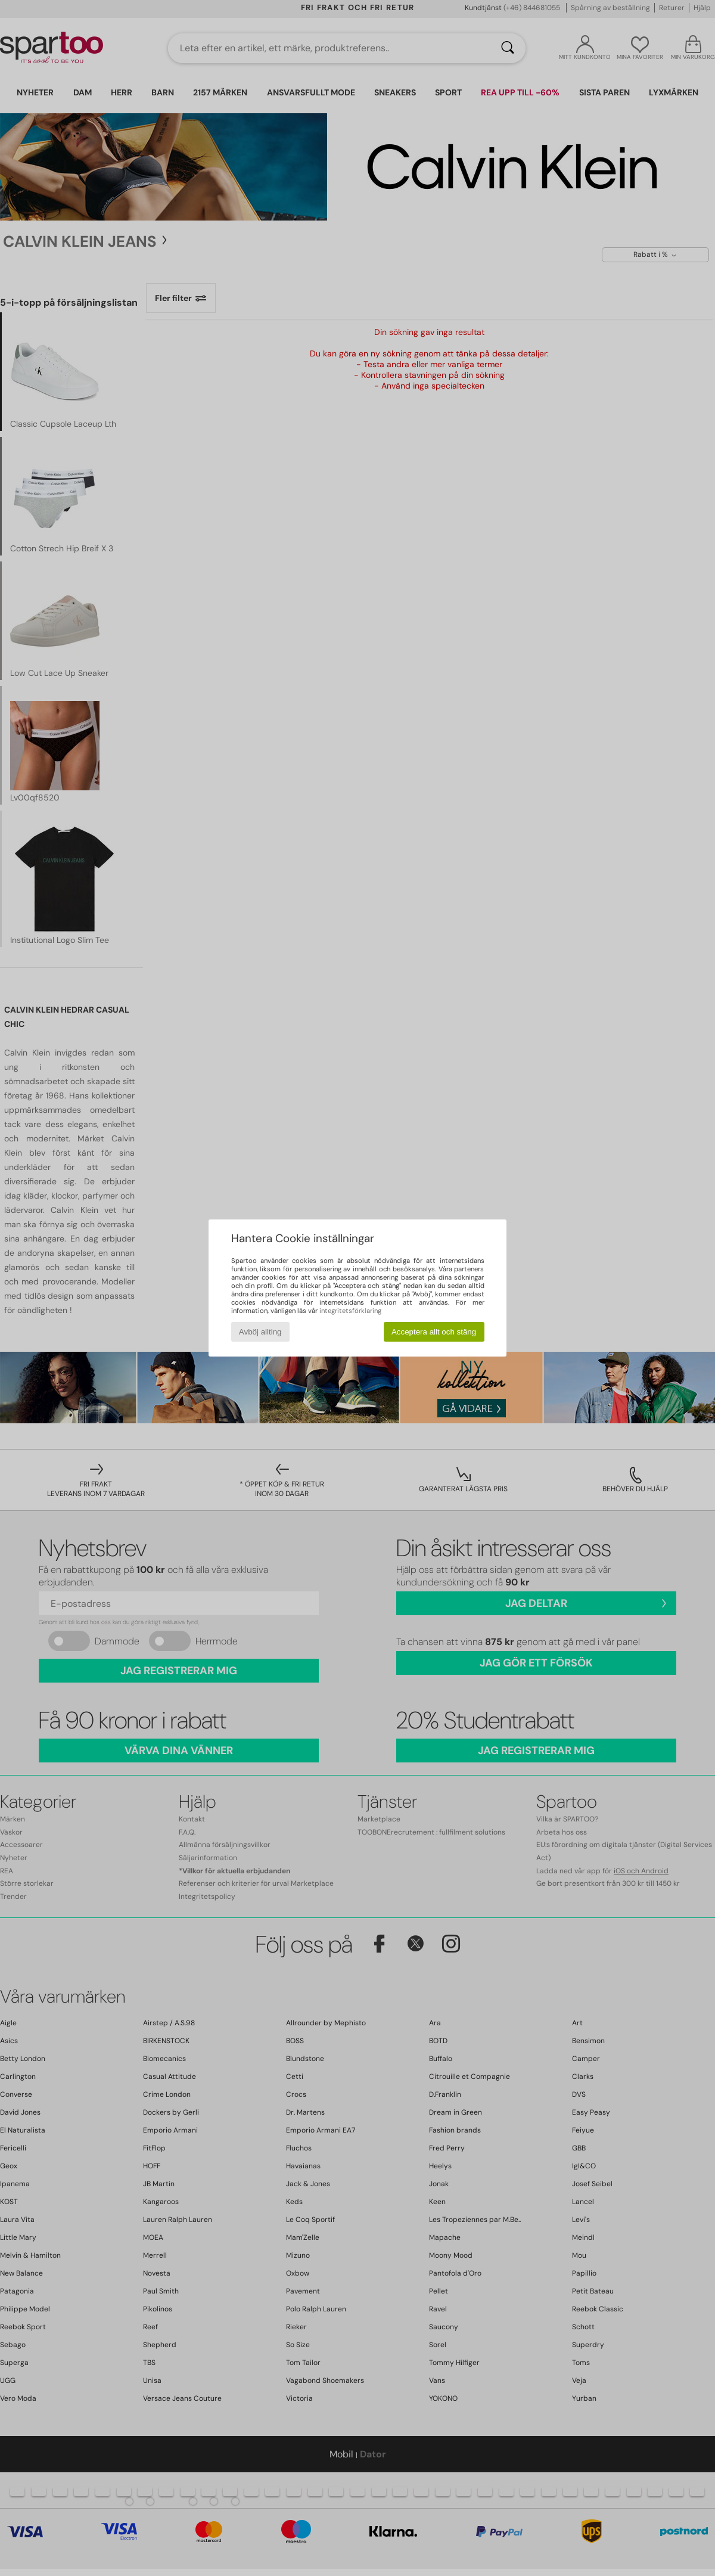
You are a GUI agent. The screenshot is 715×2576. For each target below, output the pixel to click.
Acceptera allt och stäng (433, 1331)
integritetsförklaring (350, 1310)
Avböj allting (260, 1331)
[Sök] (508, 48)
